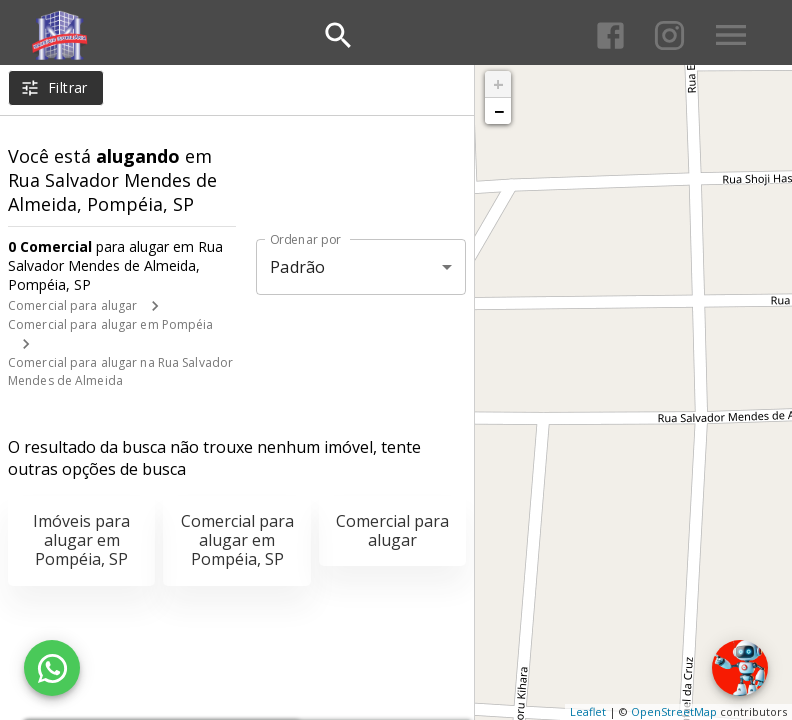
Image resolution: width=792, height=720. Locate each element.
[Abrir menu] (731, 35)
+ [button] (498, 84)
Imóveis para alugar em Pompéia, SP (81, 540)
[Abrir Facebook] (610, 35)
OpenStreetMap (674, 711)
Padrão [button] (297, 267)
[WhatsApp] (52, 668)
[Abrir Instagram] (669, 35)
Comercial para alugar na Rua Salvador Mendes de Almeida (120, 371)
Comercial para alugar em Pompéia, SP (237, 540)
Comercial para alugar (72, 305)
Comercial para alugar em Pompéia (111, 324)
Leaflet (588, 711)
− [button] (499, 111)
